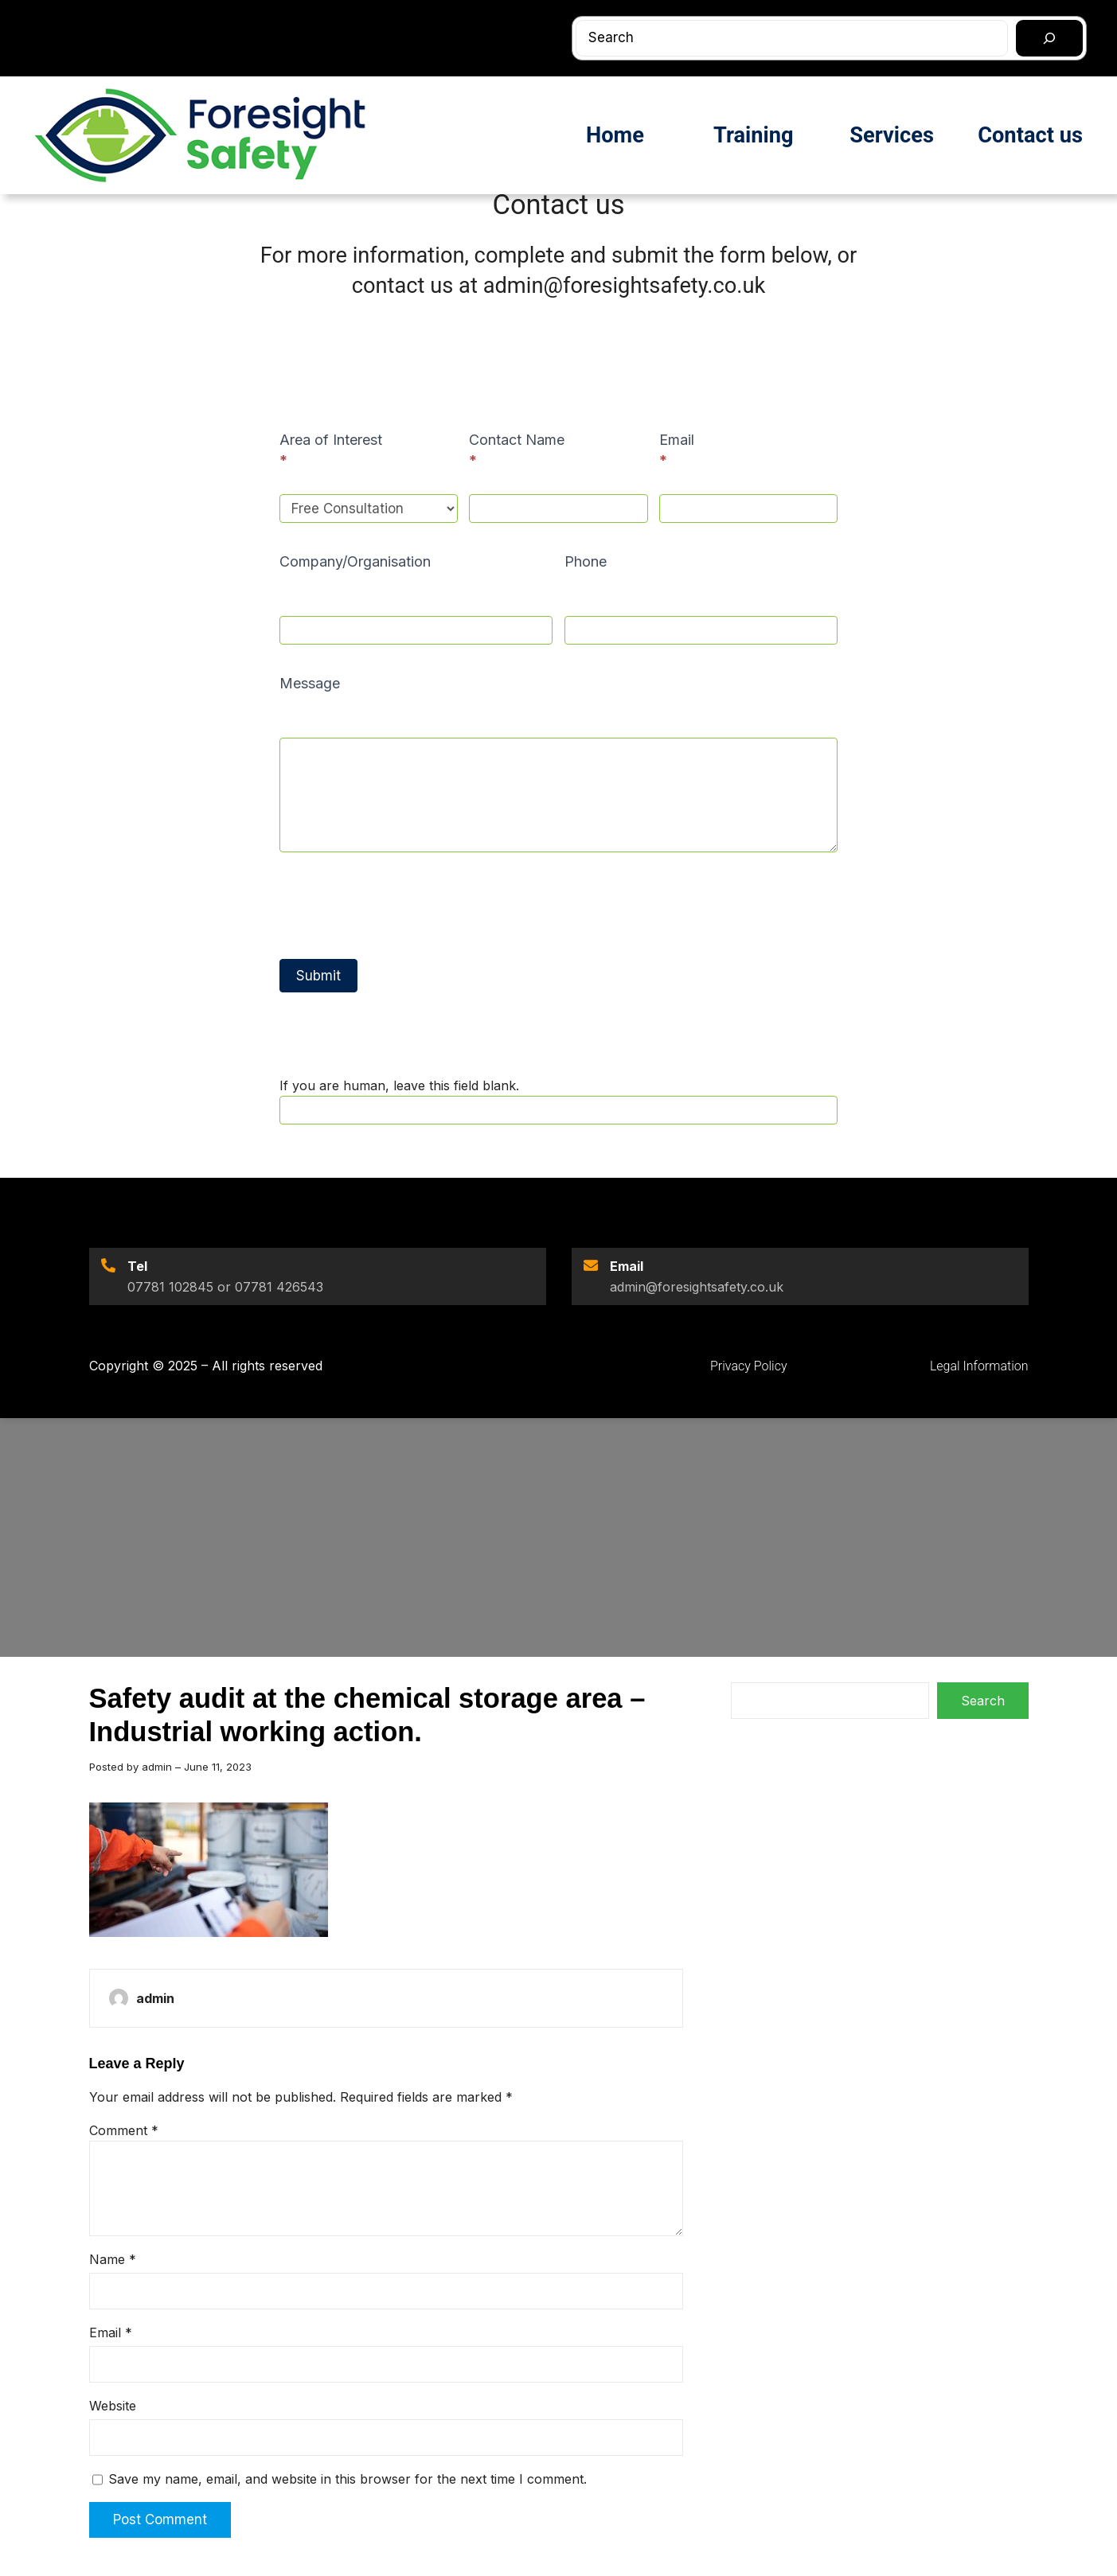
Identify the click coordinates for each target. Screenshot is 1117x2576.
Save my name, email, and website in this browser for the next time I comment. (347, 2479)
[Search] (1049, 38)
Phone (585, 561)
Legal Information (979, 1366)
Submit (318, 976)
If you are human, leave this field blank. (399, 1085)
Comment (123, 2130)
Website (112, 2406)
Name (112, 2259)
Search (983, 1701)
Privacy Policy (748, 1366)
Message (309, 683)
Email (676, 450)
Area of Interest (330, 450)
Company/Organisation (355, 561)
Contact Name (516, 450)
